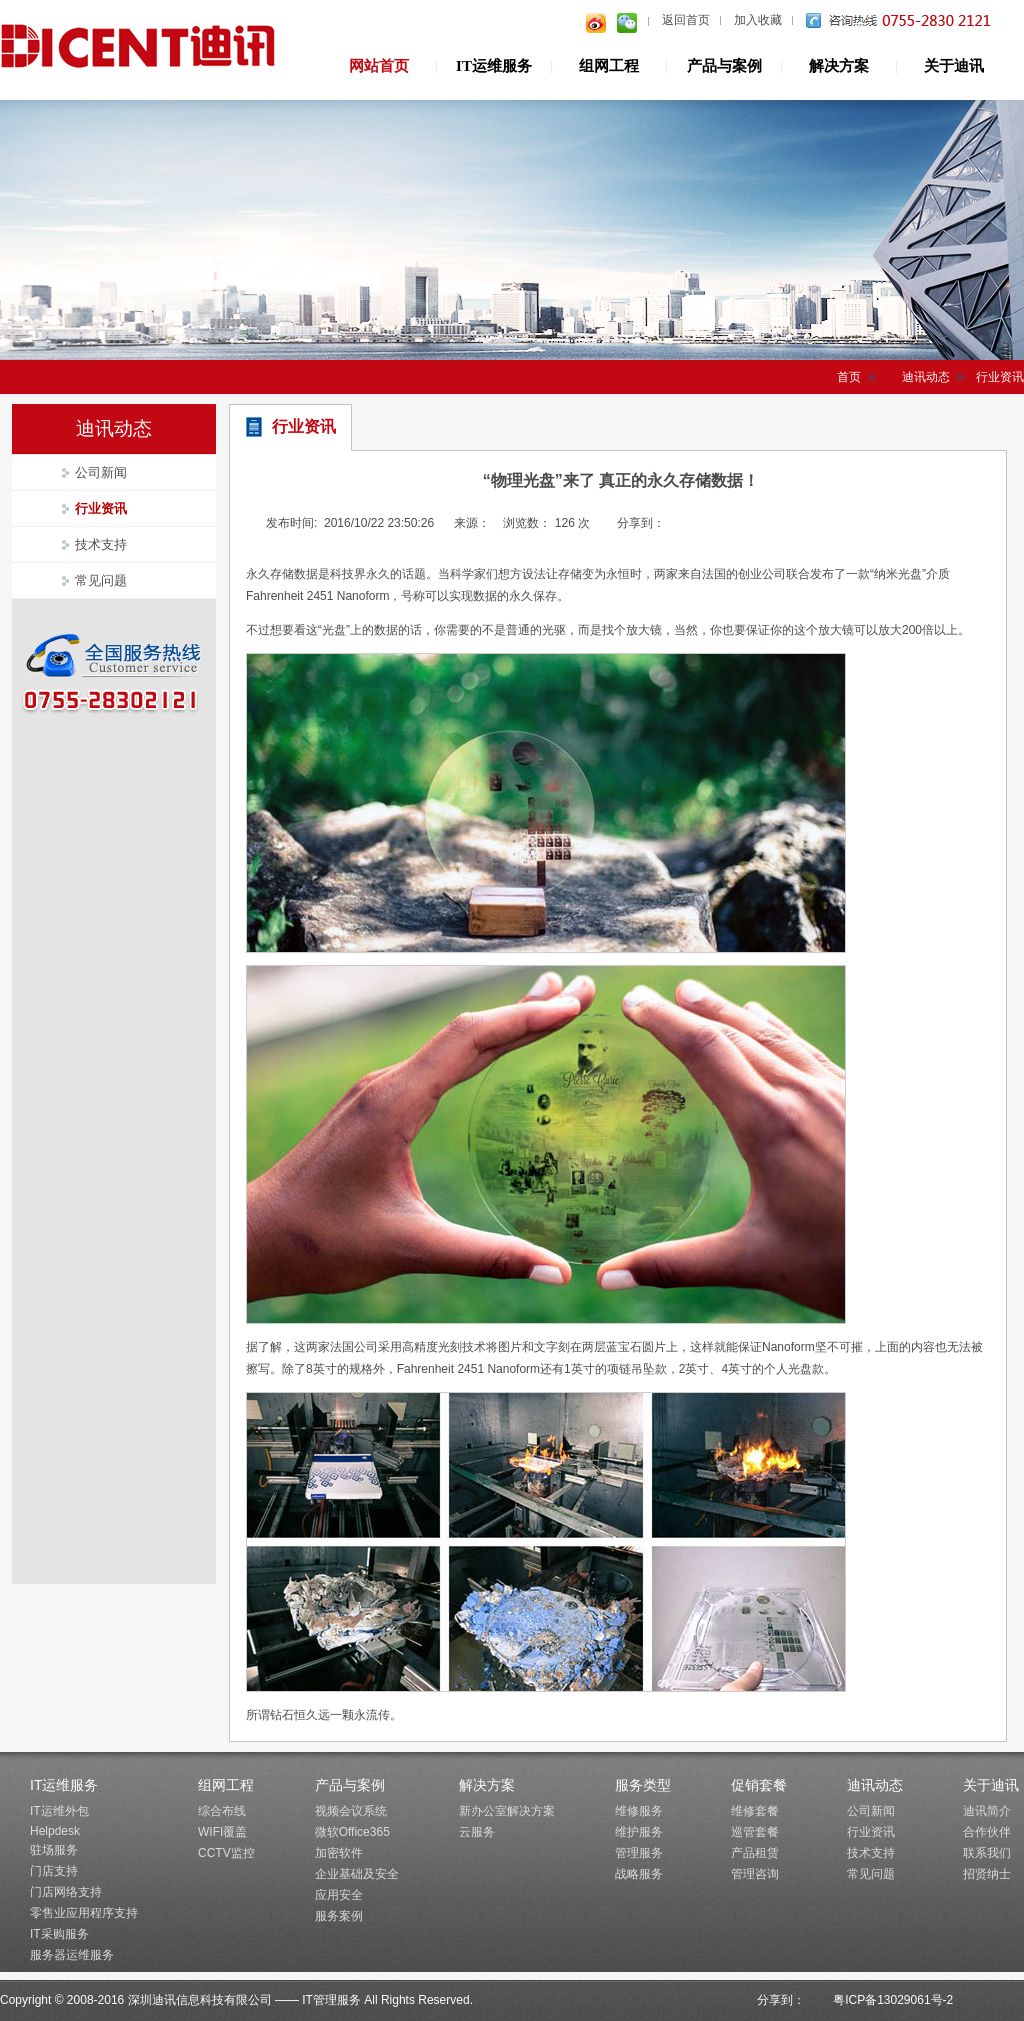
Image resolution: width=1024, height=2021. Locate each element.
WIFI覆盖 (222, 1832)
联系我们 (987, 1853)
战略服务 (639, 1874)
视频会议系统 (351, 1811)
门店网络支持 (66, 1892)
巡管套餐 (755, 1832)
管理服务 (639, 1853)
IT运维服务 (494, 66)
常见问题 (101, 580)
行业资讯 (101, 508)
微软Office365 (352, 1832)
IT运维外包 (59, 1811)
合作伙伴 (987, 1832)
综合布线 (222, 1811)
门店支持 (54, 1871)
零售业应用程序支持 (84, 1913)
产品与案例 (724, 66)
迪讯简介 (987, 1811)
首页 (849, 377)
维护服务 (639, 1832)
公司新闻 (101, 472)
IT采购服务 (59, 1934)
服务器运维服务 (72, 1955)
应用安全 (339, 1895)
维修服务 (639, 1811)
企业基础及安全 (357, 1874)
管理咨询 (755, 1874)
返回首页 (686, 20)
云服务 (477, 1832)
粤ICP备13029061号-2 (893, 2000)
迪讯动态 (926, 377)
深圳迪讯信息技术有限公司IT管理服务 (140, 48)
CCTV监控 (226, 1853)
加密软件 (339, 1853)
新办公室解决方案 (507, 1811)
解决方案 (839, 66)
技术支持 (101, 544)
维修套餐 (755, 1811)
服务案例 (339, 1916)
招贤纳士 (987, 1874)
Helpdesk (55, 1831)
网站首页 (379, 66)
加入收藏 (758, 20)
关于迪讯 (954, 66)
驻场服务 (54, 1850)
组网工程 (609, 66)
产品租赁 (755, 1853)
